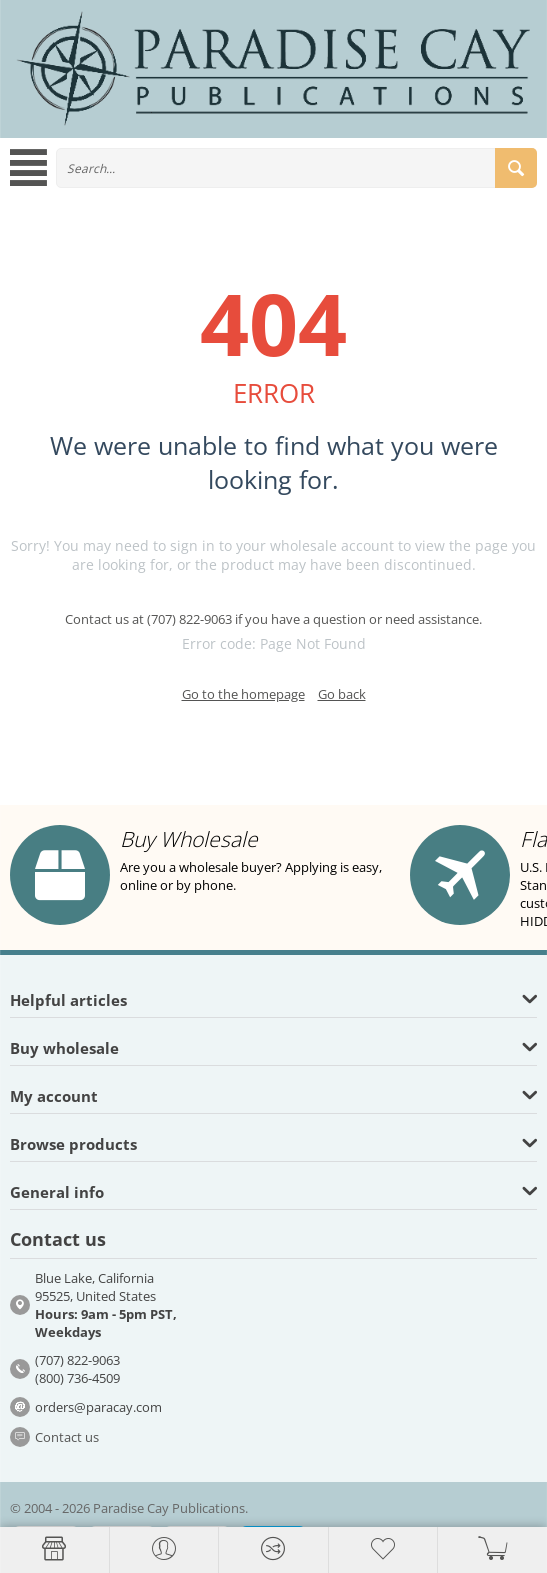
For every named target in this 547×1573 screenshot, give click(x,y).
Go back (342, 694)
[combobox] (296, 168)
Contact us (67, 1437)
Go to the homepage (243, 694)
